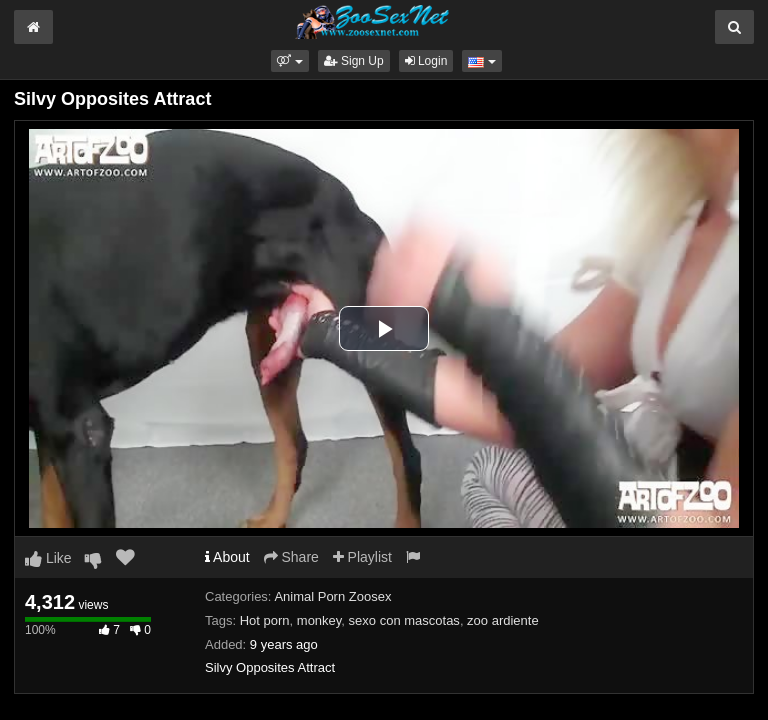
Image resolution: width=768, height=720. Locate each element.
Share (291, 557)
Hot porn (265, 620)
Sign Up (354, 61)
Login (426, 61)
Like (48, 558)
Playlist (362, 557)
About (227, 557)
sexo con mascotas (404, 620)
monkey (319, 620)
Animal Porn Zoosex (332, 596)
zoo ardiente (503, 620)
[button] (289, 61)
